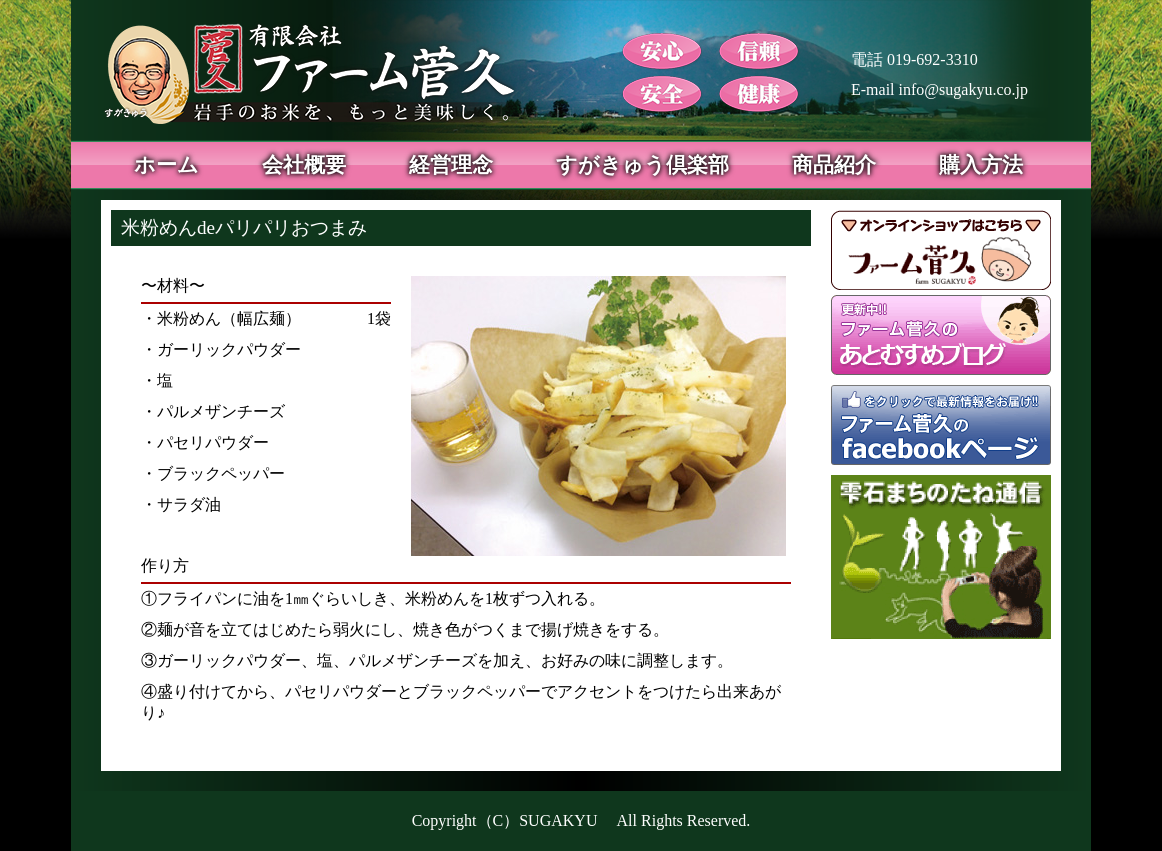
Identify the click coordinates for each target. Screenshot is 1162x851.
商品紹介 (834, 164)
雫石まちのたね (946, 557)
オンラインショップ (941, 250)
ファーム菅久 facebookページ (941, 430)
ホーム (166, 164)
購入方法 (981, 164)
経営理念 (451, 164)
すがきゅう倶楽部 (642, 164)
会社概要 (304, 164)
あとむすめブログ (941, 340)
